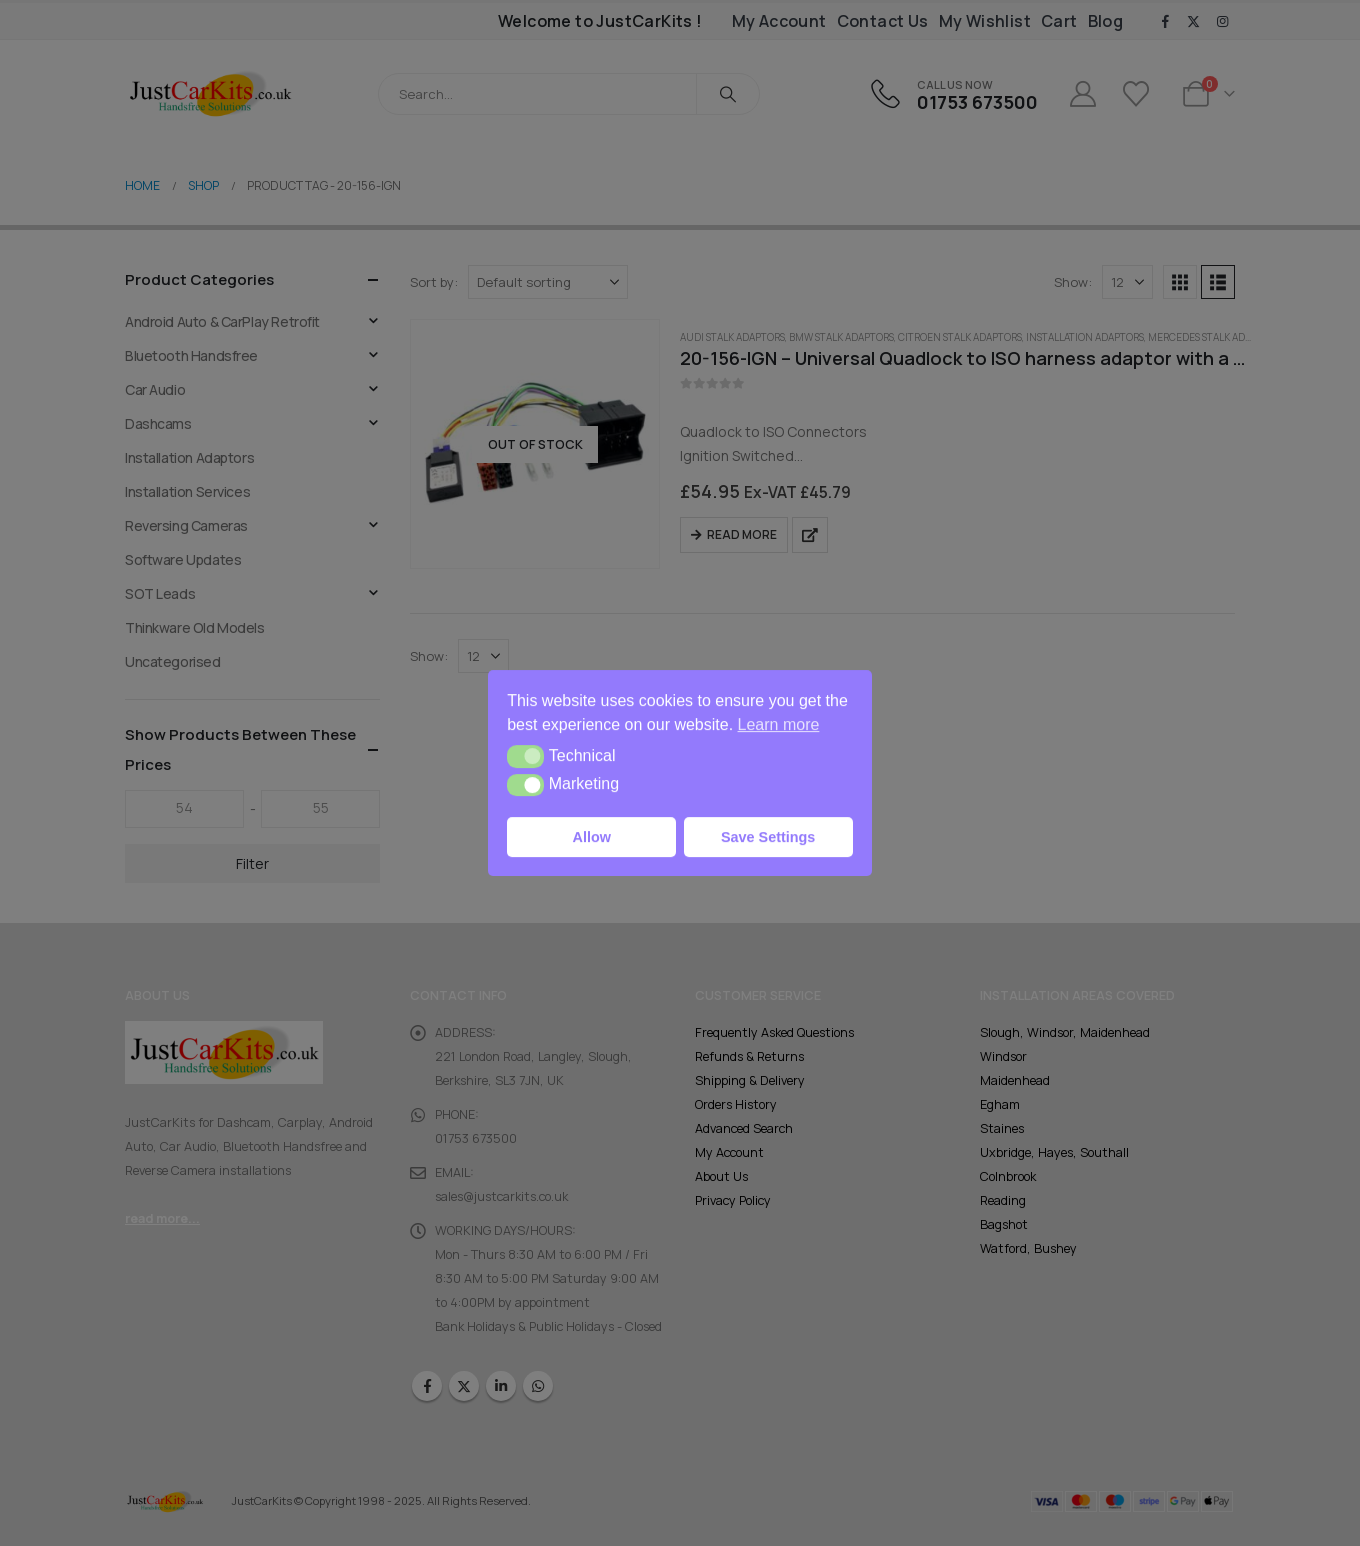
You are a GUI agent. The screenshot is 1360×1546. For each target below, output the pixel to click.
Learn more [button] (779, 724)
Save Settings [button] (768, 837)
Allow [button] (592, 837)
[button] (525, 756)
